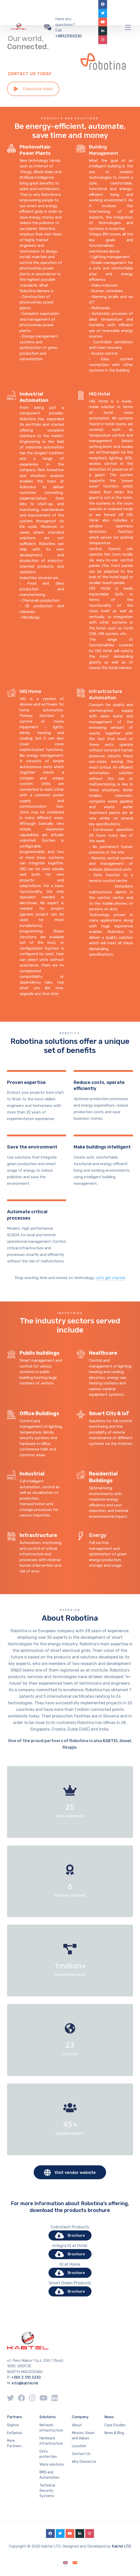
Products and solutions (70, 203)
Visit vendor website (70, 2172)
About (77, 2425)
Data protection (48, 2454)
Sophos (13, 2425)
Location (79, 2446)
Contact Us (81, 2454)
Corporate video (33, 90)
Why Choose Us (84, 2462)
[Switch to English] (65, 2562)
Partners (14, 2417)
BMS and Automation (49, 2475)
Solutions (47, 2417)
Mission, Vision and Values (83, 2435)
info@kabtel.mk (25, 2383)
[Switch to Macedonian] (75, 2562)
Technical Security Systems (47, 2490)
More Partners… (15, 2443)
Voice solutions (51, 2464)
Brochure (70, 2235)
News (109, 2417)
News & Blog (114, 2433)
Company (80, 2417)
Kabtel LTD (121, 2546)
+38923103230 (68, 36)
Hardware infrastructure (51, 2441)
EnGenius (14, 2433)
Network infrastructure (51, 2428)
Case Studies (115, 2425)
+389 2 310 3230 (25, 2377)
